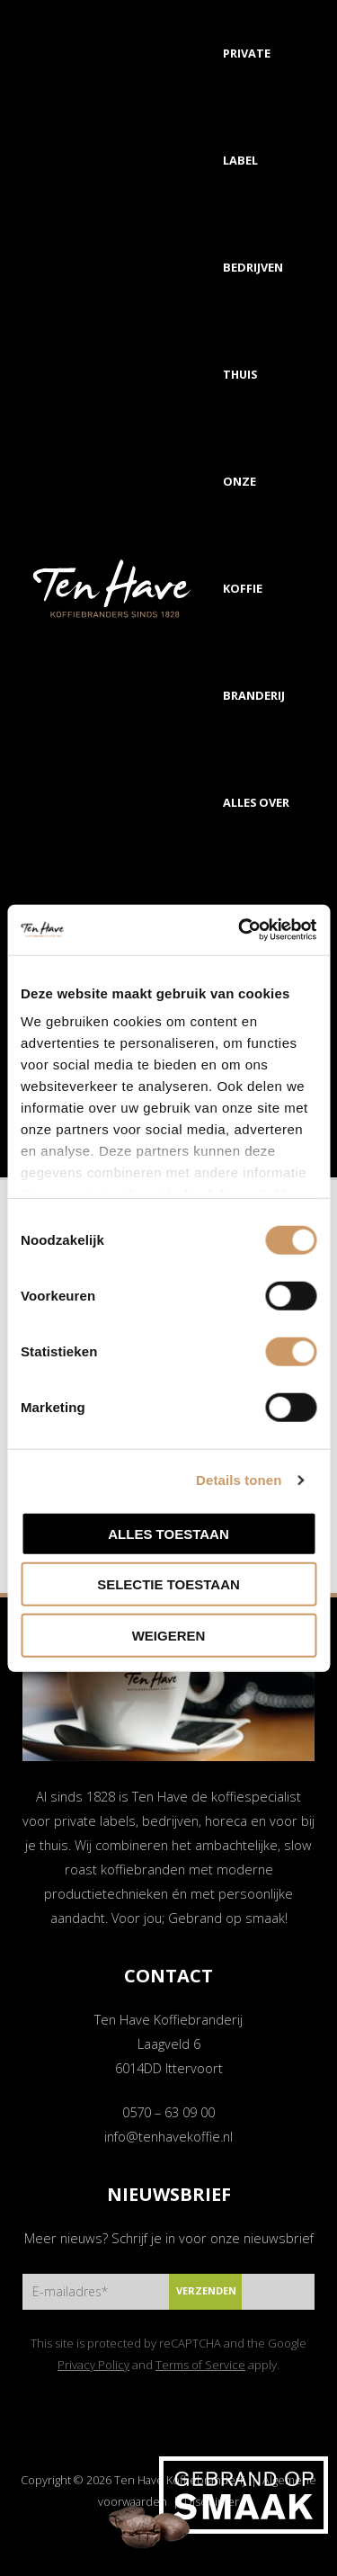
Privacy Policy (93, 2365)
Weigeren (169, 1634)
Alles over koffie (256, 855)
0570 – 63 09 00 (168, 2112)
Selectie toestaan (168, 1584)
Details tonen (238, 1480)
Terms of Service (200, 2365)
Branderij (254, 695)
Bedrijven (253, 267)
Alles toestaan (168, 1533)
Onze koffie (242, 534)
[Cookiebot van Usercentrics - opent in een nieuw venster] (240, 930)
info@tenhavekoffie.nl (168, 2136)
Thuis (240, 374)
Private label (246, 106)
